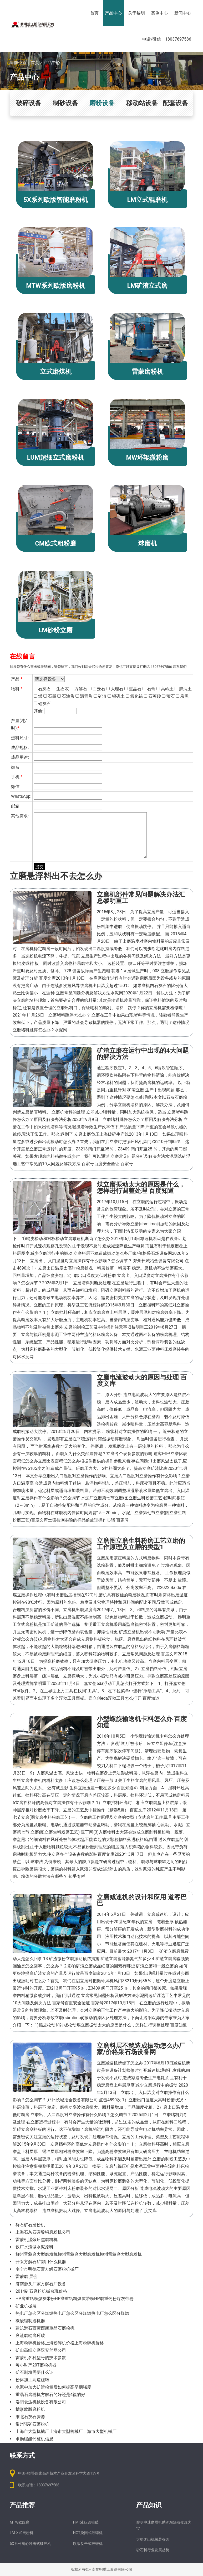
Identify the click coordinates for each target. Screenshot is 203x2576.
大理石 (114, 688)
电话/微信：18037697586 (166, 39)
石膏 (149, 688)
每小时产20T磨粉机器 (36, 2365)
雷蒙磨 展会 (27, 2276)
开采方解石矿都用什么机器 (41, 2261)
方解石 (78, 688)
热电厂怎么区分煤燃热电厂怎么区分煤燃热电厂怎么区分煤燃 (72, 2313)
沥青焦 (84, 696)
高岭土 (165, 688)
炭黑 (182, 696)
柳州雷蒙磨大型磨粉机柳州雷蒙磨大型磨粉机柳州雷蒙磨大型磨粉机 (79, 2254)
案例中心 (159, 13)
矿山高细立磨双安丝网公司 (41, 2350)
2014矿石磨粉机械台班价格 (41, 2291)
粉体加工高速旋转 (32, 2379)
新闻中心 (182, 13)
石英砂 (152, 696)
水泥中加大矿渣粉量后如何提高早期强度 (53, 2387)
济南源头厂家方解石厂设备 (41, 2283)
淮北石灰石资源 (30, 2416)
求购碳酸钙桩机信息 (34, 2438)
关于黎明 (136, 13)
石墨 (49, 696)
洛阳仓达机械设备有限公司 (41, 2401)
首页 (94, 13)
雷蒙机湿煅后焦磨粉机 (37, 2239)
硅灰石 (42, 703)
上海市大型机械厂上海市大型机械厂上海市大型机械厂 (66, 2431)
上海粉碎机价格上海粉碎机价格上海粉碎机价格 (60, 2342)
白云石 (96, 688)
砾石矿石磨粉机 (30, 2224)
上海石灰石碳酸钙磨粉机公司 (43, 2232)
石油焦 (65, 696)
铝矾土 (116, 696)
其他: (55, 711)
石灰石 (42, 688)
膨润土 (183, 688)
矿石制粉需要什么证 (34, 2372)
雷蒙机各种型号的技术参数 (41, 2357)
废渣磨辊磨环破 (30, 2335)
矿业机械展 (26, 2305)
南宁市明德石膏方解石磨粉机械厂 (47, 2269)
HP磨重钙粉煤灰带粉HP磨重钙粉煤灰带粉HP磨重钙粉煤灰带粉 (75, 2298)
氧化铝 (134, 696)
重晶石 (132, 688)
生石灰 (60, 688)
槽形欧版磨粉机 (30, 2409)
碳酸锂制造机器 (30, 2320)
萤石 (168, 696)
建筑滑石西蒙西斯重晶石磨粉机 (45, 2328)
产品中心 (113, 13)
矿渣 (100, 696)
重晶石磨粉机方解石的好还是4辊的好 (50, 2394)
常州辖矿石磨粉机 (32, 2424)
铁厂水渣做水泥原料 (34, 2246)
